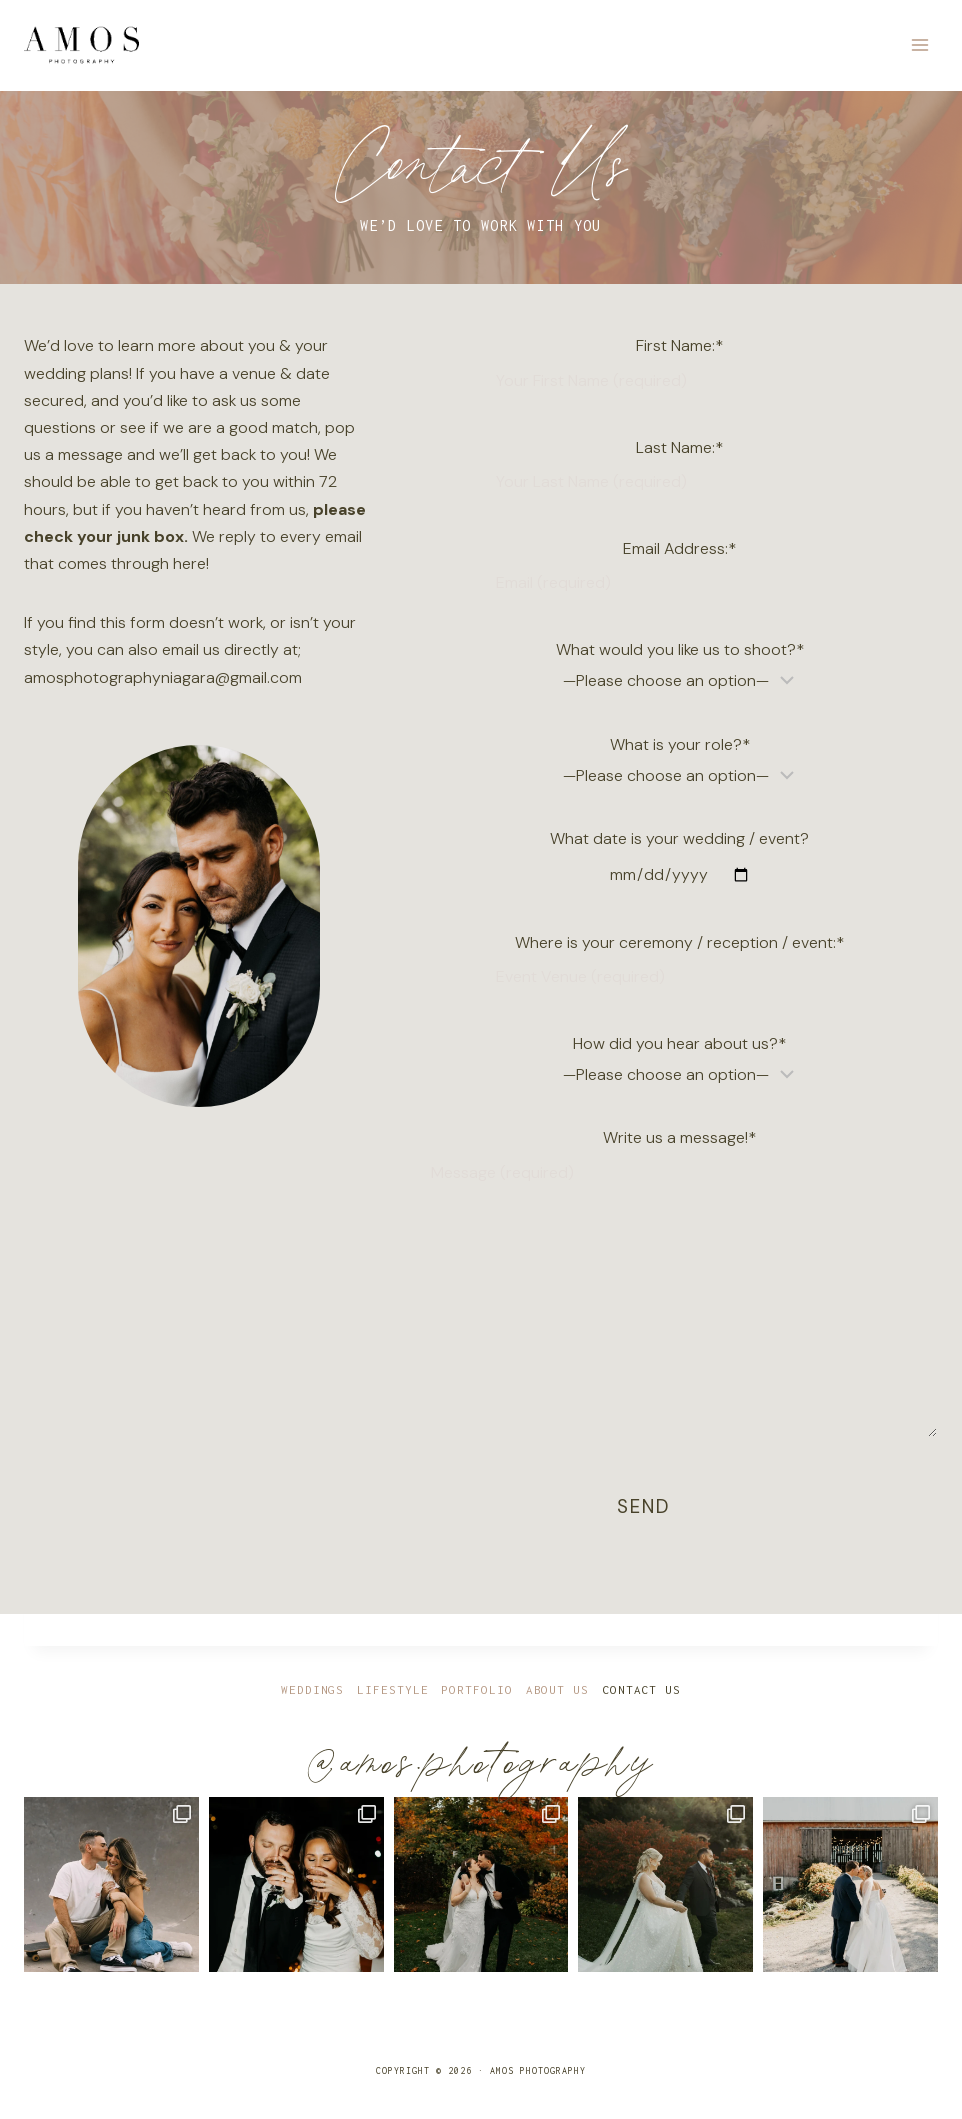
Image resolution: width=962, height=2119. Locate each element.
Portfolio (476, 1690)
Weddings (312, 1690)
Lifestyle (392, 1690)
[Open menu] (919, 44)
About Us (557, 1690)
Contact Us (641, 1690)
